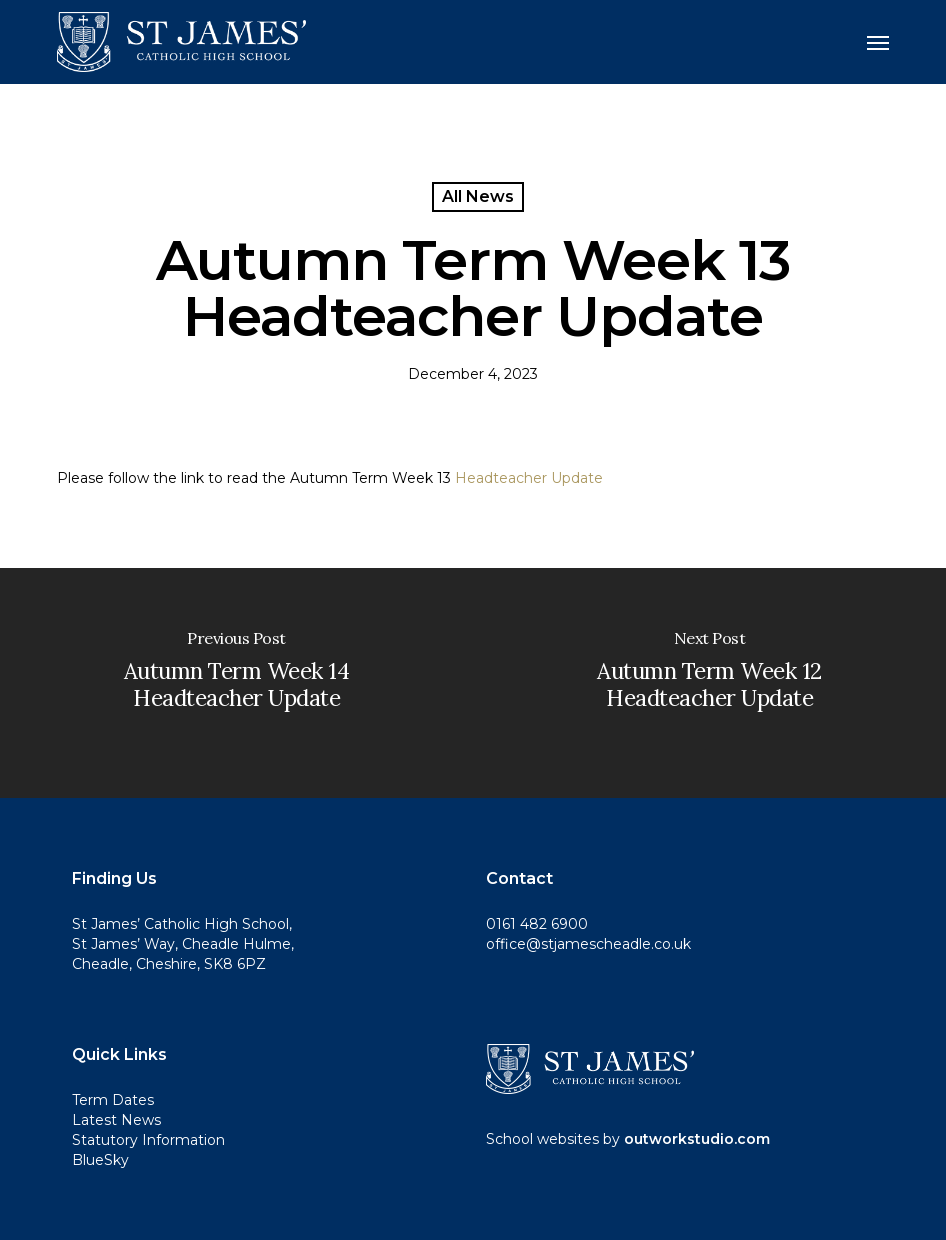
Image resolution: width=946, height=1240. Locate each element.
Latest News (116, 1120)
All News (478, 196)
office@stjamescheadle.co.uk (588, 944)
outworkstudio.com (697, 1139)
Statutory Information (148, 1140)
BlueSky (100, 1160)
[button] (878, 42)
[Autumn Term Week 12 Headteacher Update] (709, 683)
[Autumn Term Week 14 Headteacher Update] (236, 683)
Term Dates (113, 1100)
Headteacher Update (529, 478)
